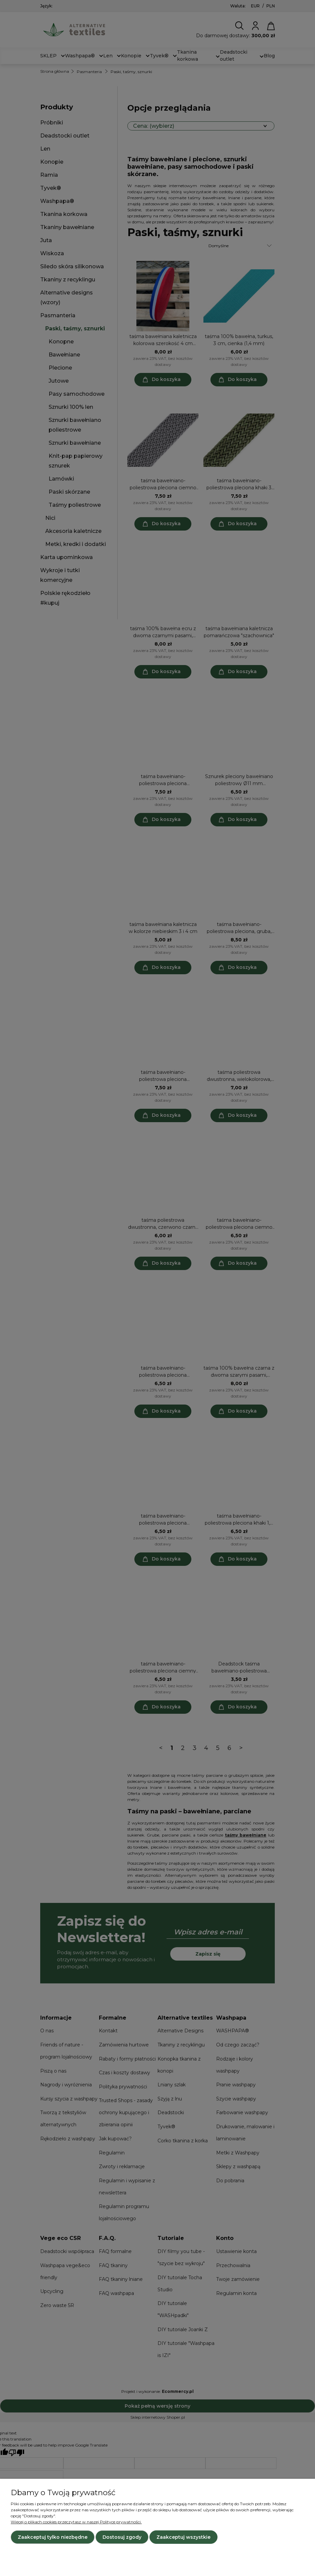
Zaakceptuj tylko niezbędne (52, 2537)
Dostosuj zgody (122, 2537)
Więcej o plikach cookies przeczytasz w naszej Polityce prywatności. (76, 2521)
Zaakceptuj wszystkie (183, 2537)
